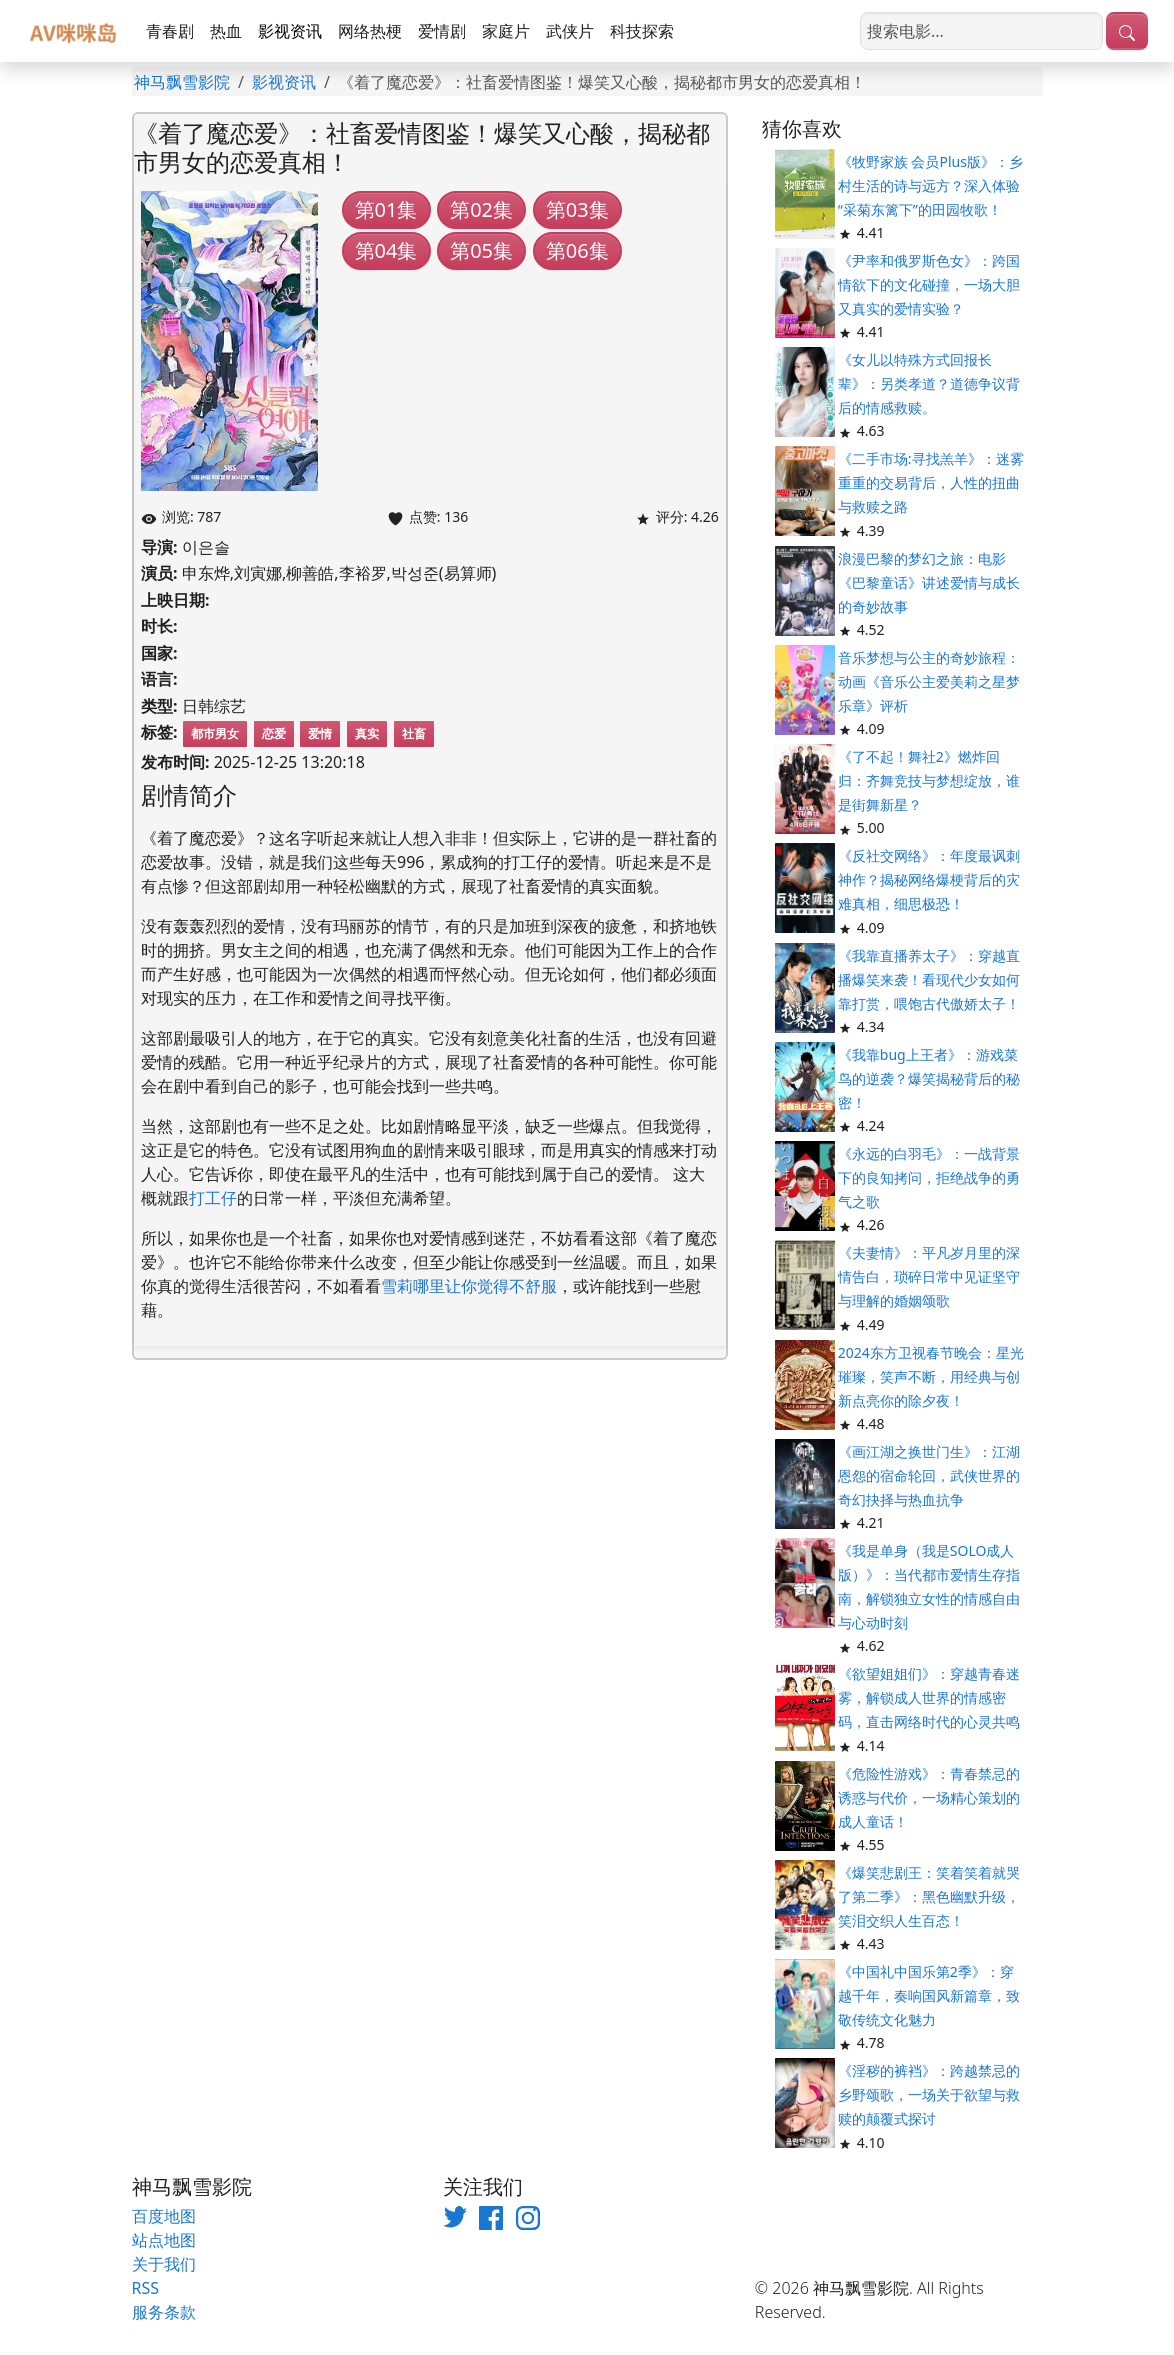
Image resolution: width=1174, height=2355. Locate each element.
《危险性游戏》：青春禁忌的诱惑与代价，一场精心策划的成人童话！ (929, 1797)
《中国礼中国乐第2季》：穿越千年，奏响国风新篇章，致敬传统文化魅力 (929, 1995)
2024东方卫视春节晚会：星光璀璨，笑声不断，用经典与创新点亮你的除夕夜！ (931, 1376)
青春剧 (170, 31)
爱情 (320, 733)
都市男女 (215, 733)
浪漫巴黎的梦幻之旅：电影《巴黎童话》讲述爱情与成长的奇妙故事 (929, 582)
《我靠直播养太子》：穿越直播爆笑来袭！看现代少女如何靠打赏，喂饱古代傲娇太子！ (929, 979)
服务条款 (164, 2312)
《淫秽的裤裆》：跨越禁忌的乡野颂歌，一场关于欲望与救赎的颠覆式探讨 (929, 2094)
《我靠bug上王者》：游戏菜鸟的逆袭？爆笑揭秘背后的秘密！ (929, 1078)
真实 (367, 733)
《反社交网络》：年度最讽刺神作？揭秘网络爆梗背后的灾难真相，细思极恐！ (929, 879)
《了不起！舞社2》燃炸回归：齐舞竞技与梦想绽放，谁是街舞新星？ (929, 780)
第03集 (577, 209)
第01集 (386, 209)
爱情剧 (442, 31)
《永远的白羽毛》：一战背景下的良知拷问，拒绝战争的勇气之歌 (929, 1177)
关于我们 (164, 2264)
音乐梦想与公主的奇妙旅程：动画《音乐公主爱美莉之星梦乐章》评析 (929, 681)
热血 (226, 31)
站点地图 (164, 2240)
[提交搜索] (1127, 31)
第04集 (386, 250)
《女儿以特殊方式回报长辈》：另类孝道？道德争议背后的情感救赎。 (929, 383)
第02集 (481, 209)
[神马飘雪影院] (75, 31)
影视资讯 (290, 31)
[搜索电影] (981, 31)
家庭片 (506, 31)
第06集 (577, 250)
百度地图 (164, 2216)
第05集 (481, 250)
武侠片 (570, 31)
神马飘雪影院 (182, 82)
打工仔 (213, 1198)
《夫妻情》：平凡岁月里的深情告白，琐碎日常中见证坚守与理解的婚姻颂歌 (929, 1276)
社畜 (414, 733)
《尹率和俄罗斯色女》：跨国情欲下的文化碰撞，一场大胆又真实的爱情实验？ (929, 284)
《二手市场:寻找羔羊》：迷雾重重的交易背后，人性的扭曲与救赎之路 (931, 482)
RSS (146, 2288)
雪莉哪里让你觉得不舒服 (469, 1286)
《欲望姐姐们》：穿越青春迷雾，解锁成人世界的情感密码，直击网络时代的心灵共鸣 (929, 1697)
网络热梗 (370, 31)
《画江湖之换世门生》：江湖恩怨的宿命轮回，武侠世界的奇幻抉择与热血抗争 (929, 1475)
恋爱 (274, 733)
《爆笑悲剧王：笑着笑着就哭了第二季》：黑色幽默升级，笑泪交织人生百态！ (929, 1896)
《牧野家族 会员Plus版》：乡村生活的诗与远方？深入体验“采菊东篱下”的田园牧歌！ (930, 185)
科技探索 (642, 31)
